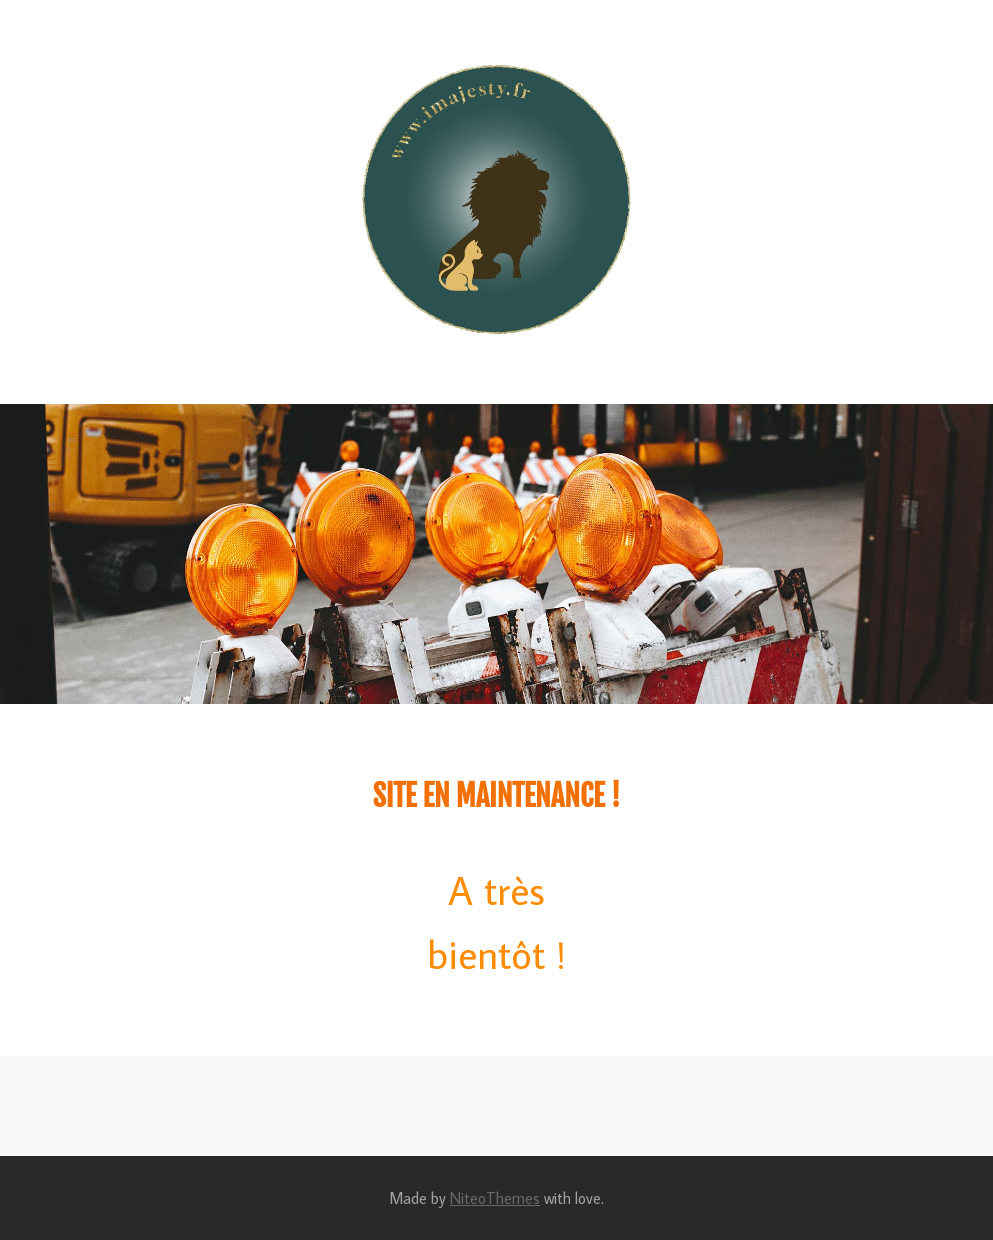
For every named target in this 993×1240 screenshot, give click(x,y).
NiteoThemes (495, 1198)
